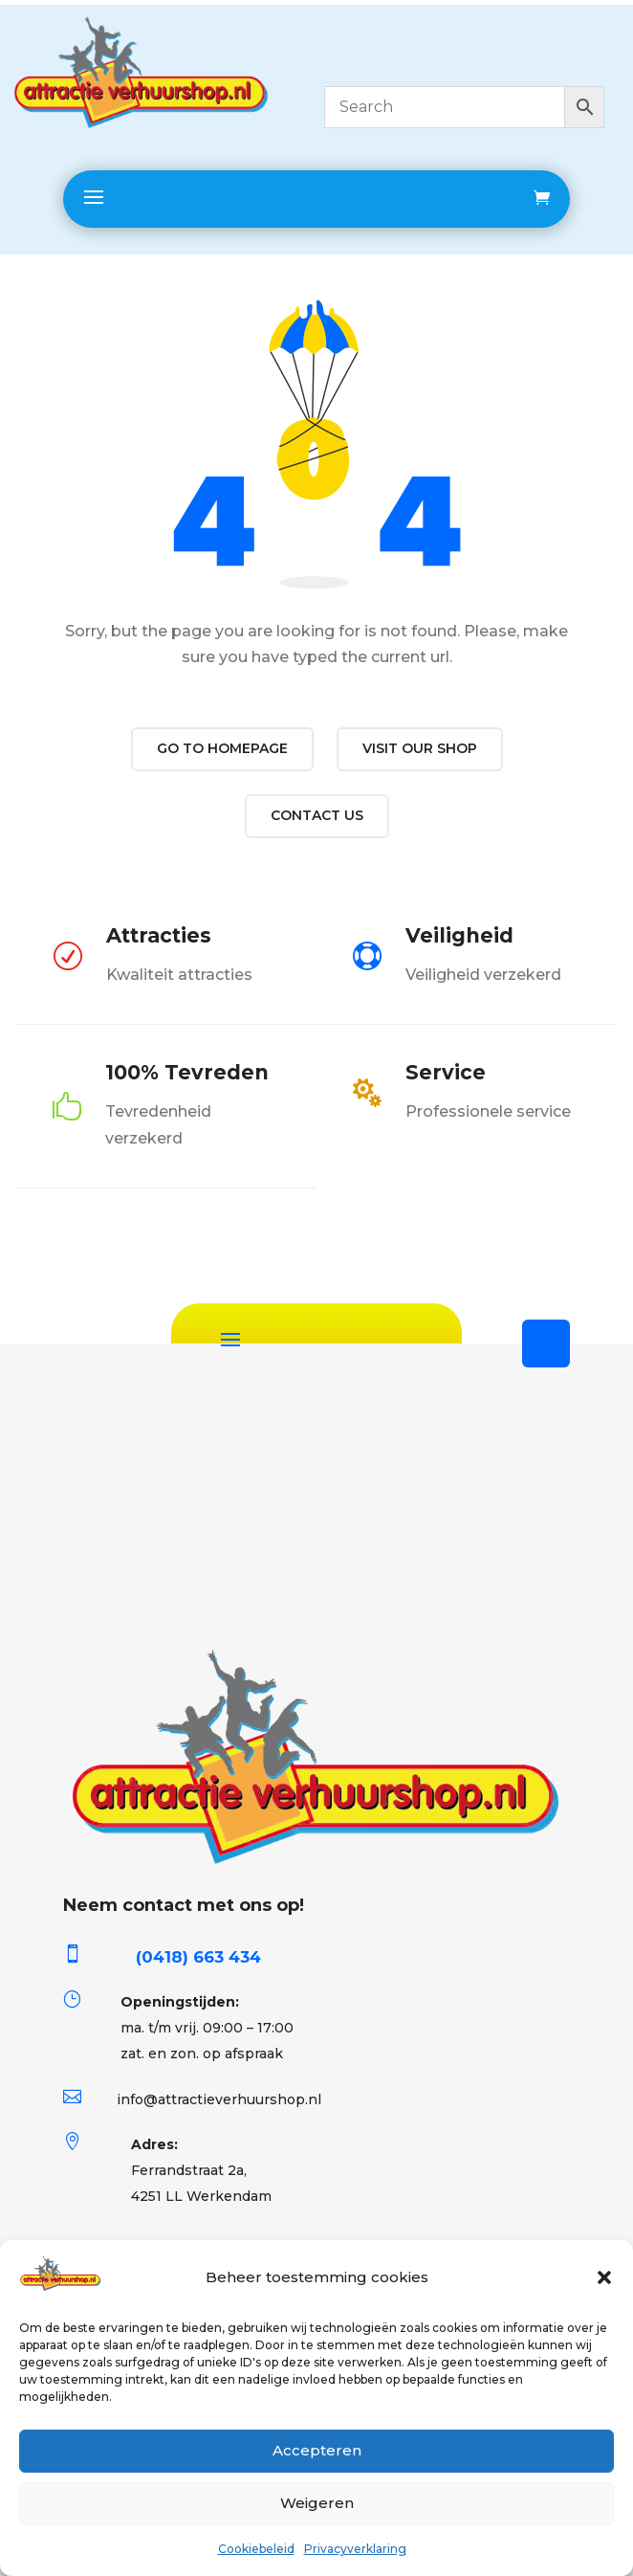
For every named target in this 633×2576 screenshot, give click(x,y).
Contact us (317, 815)
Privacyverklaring (355, 2549)
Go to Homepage (222, 748)
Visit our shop (419, 748)
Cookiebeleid (256, 2549)
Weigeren (317, 2503)
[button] (604, 2277)
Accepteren (317, 2450)
